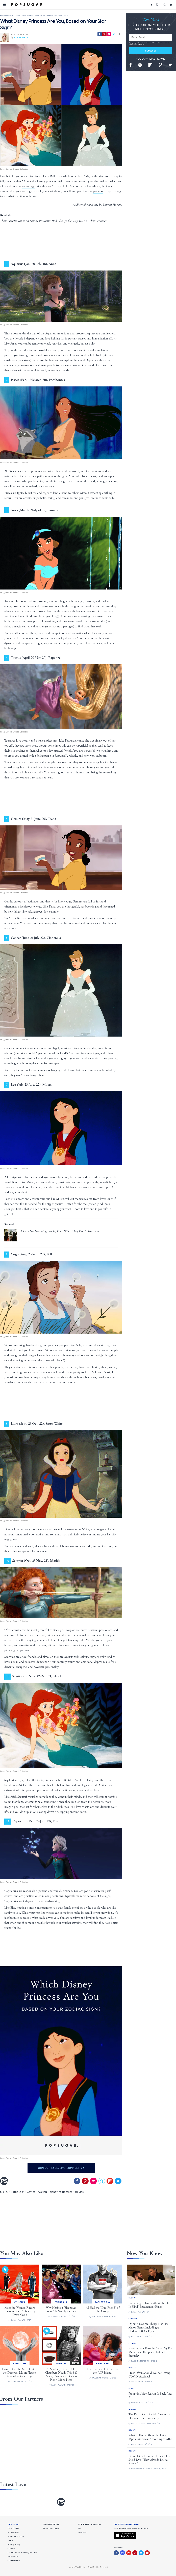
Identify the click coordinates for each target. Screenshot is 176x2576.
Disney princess (46, 181)
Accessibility (13, 2532)
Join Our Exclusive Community (61, 2168)
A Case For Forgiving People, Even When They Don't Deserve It (59, 1231)
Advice (31, 2192)
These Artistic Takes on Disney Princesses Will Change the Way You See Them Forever (53, 221)
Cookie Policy (14, 2560)
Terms (148, 43)
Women (42, 2192)
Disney (4, 2192)
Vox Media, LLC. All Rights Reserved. (91, 2567)
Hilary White (21, 37)
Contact (11, 2548)
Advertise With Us (16, 2536)
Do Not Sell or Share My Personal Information (22, 2554)
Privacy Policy (157, 43)
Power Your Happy (51, 2528)
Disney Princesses (61, 2192)
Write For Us (13, 2528)
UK (79, 2528)
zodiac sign (28, 186)
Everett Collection (21, 169)
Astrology (17, 2192)
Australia (82, 2532)
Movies (79, 2192)
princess (98, 191)
